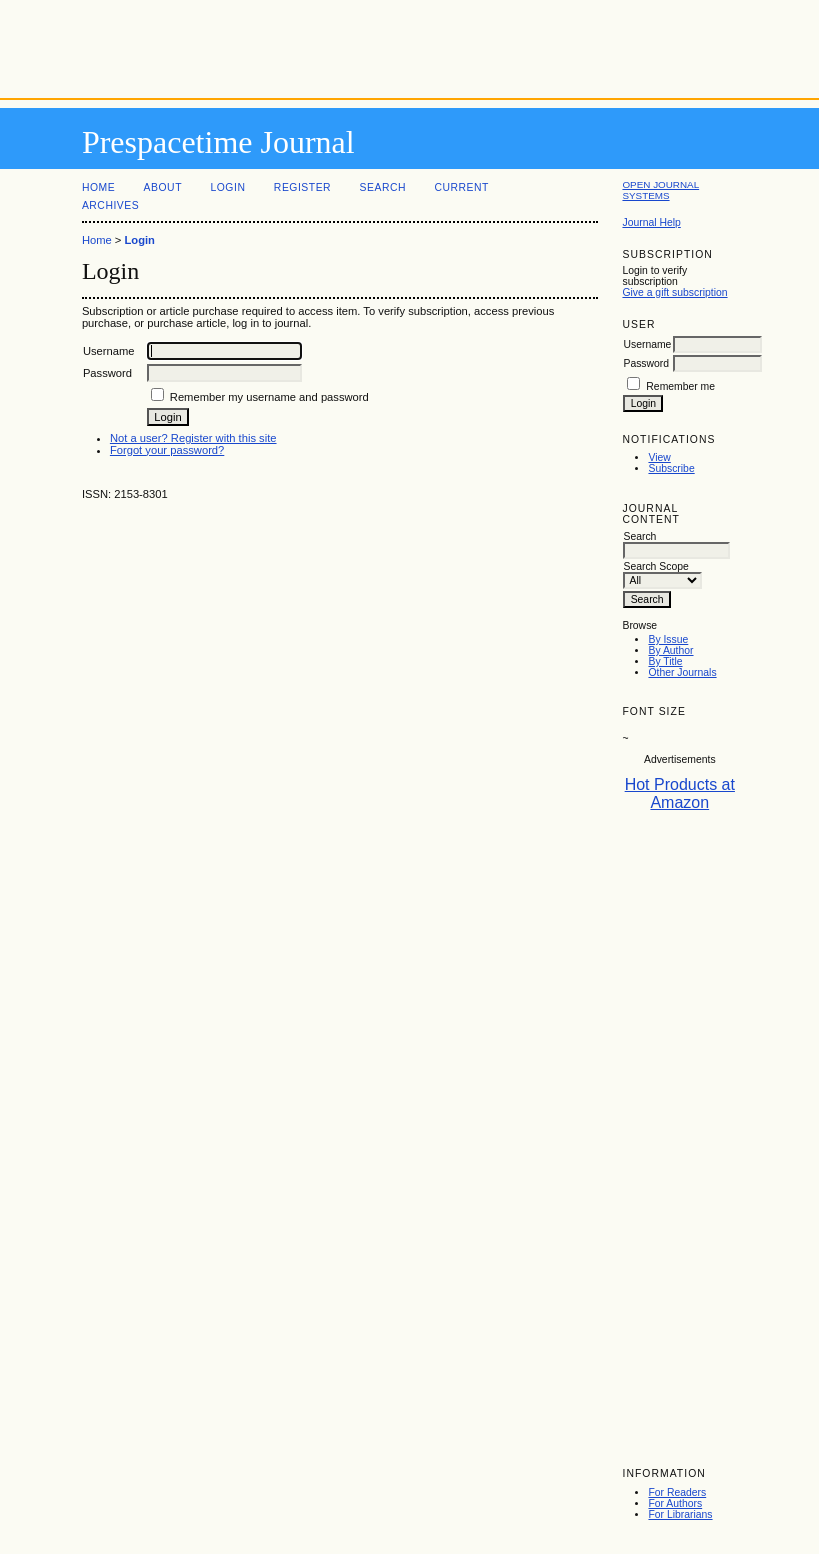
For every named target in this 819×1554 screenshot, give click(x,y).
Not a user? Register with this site (193, 438)
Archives (110, 205)
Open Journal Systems (660, 190)
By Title (665, 661)
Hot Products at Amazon (680, 793)
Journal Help (651, 222)
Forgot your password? (167, 450)
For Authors (675, 1503)
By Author (670, 650)
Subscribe (671, 468)
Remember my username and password (269, 397)
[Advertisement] (410, 45)
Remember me (680, 386)
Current (461, 187)
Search (383, 187)
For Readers (677, 1492)
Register (302, 187)
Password (646, 363)
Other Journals (682, 672)
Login (227, 187)
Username (647, 344)
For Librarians (680, 1514)
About (163, 187)
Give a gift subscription (674, 292)
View (659, 457)
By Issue (668, 639)
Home (98, 187)
